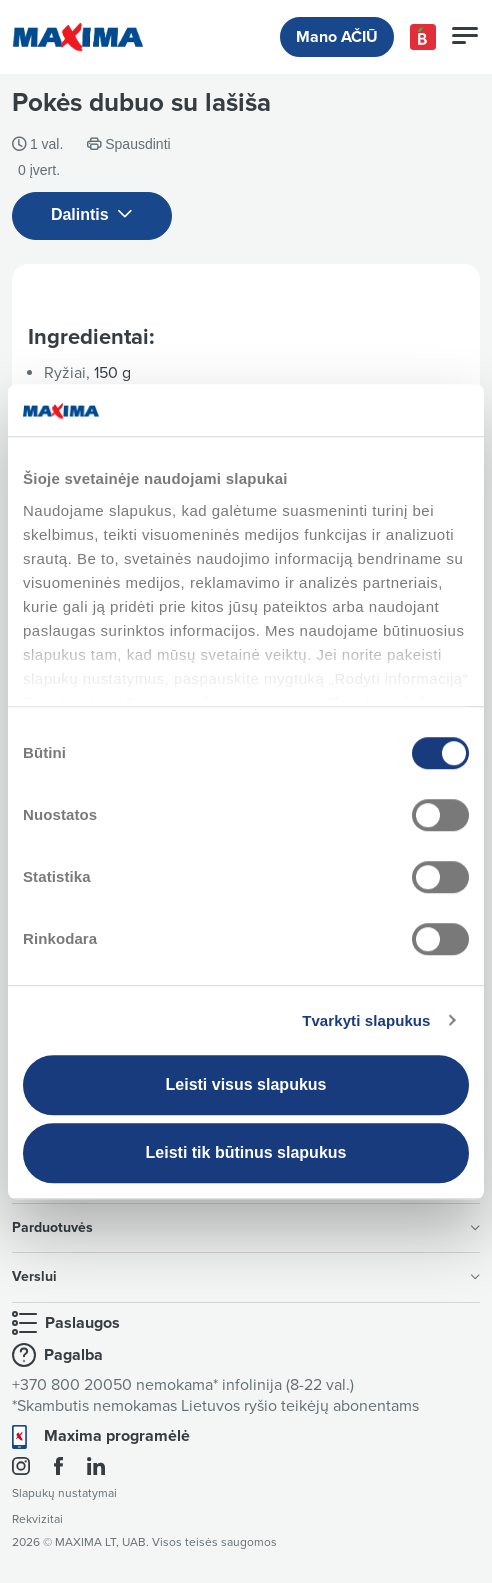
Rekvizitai (37, 1519)
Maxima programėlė (117, 1436)
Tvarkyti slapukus (366, 1020)
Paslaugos (82, 1323)
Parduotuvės (246, 1227)
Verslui (246, 1276)
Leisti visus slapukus (246, 1084)
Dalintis (92, 215)
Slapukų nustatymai (64, 1493)
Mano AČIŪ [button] (337, 37)
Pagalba (73, 1355)
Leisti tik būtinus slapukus (246, 1152)
